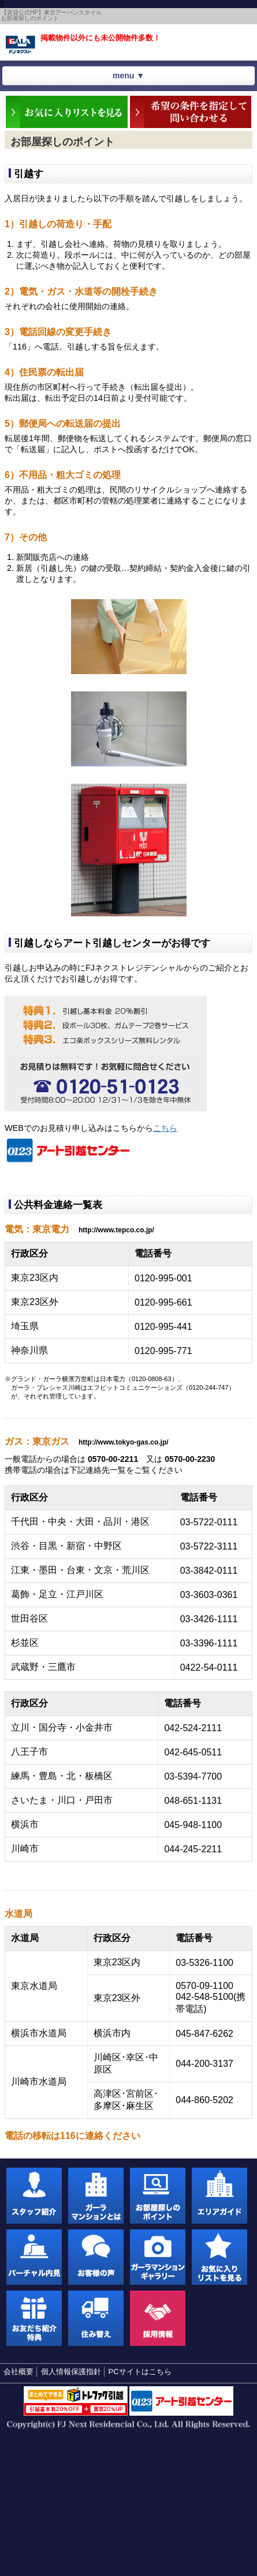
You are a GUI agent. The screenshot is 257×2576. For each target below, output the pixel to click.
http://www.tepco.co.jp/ (116, 1230)
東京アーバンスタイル (20, 45)
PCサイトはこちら (140, 2371)
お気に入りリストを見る (236, 38)
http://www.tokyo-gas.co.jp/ (124, 1442)
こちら (165, 1128)
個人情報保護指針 (71, 2371)
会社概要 (18, 2371)
